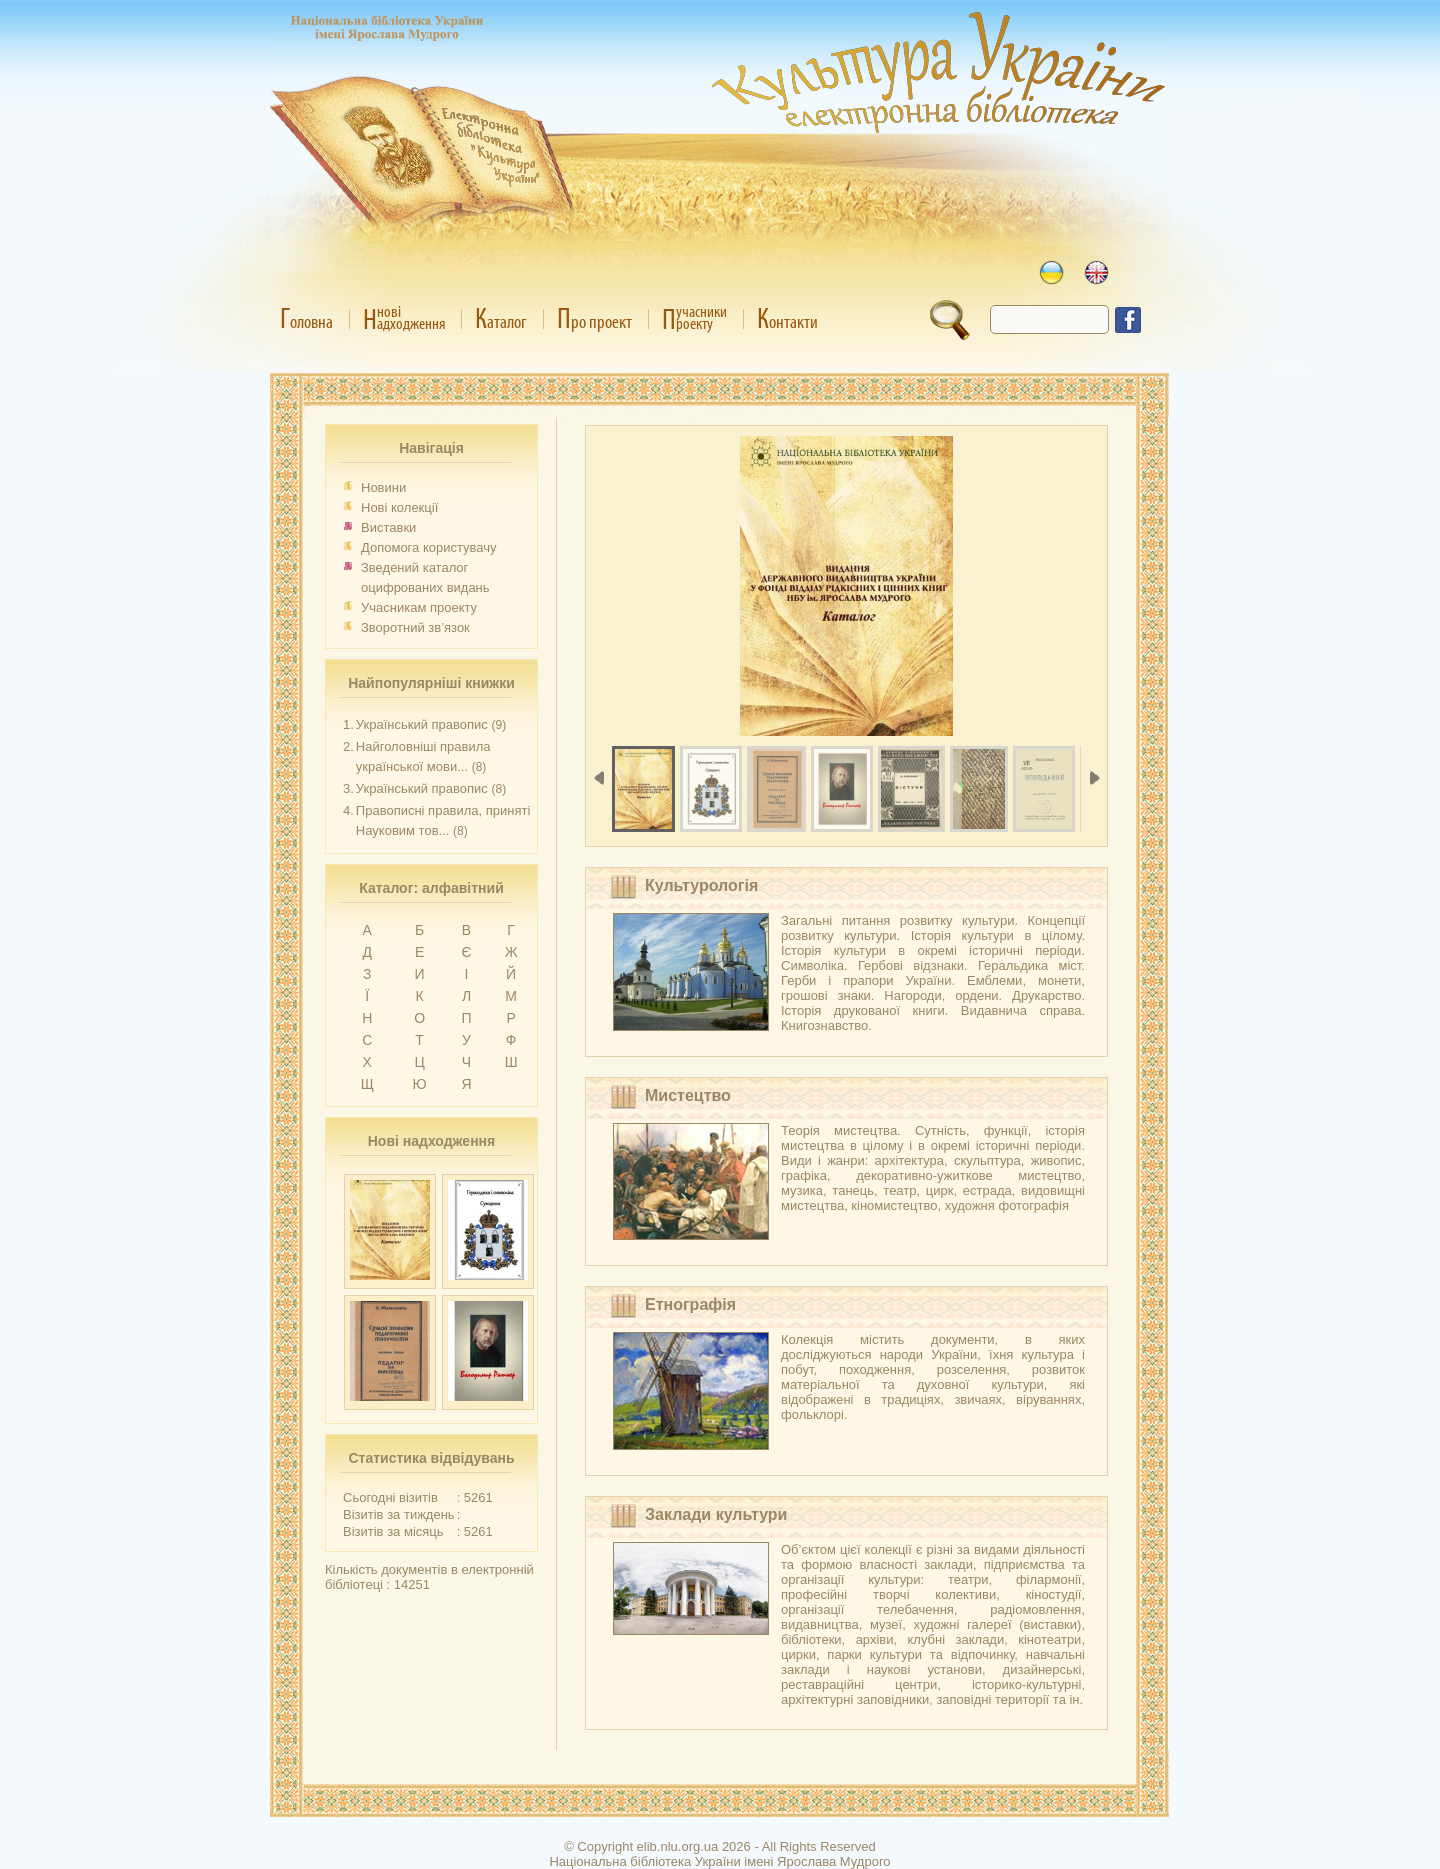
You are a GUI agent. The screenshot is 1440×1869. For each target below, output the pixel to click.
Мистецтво (688, 1095)
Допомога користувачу (429, 547)
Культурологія (701, 885)
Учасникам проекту (419, 607)
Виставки (388, 527)
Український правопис (422, 724)
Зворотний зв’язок (415, 627)
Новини (383, 487)
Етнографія (690, 1304)
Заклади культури (716, 1514)
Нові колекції (399, 507)
